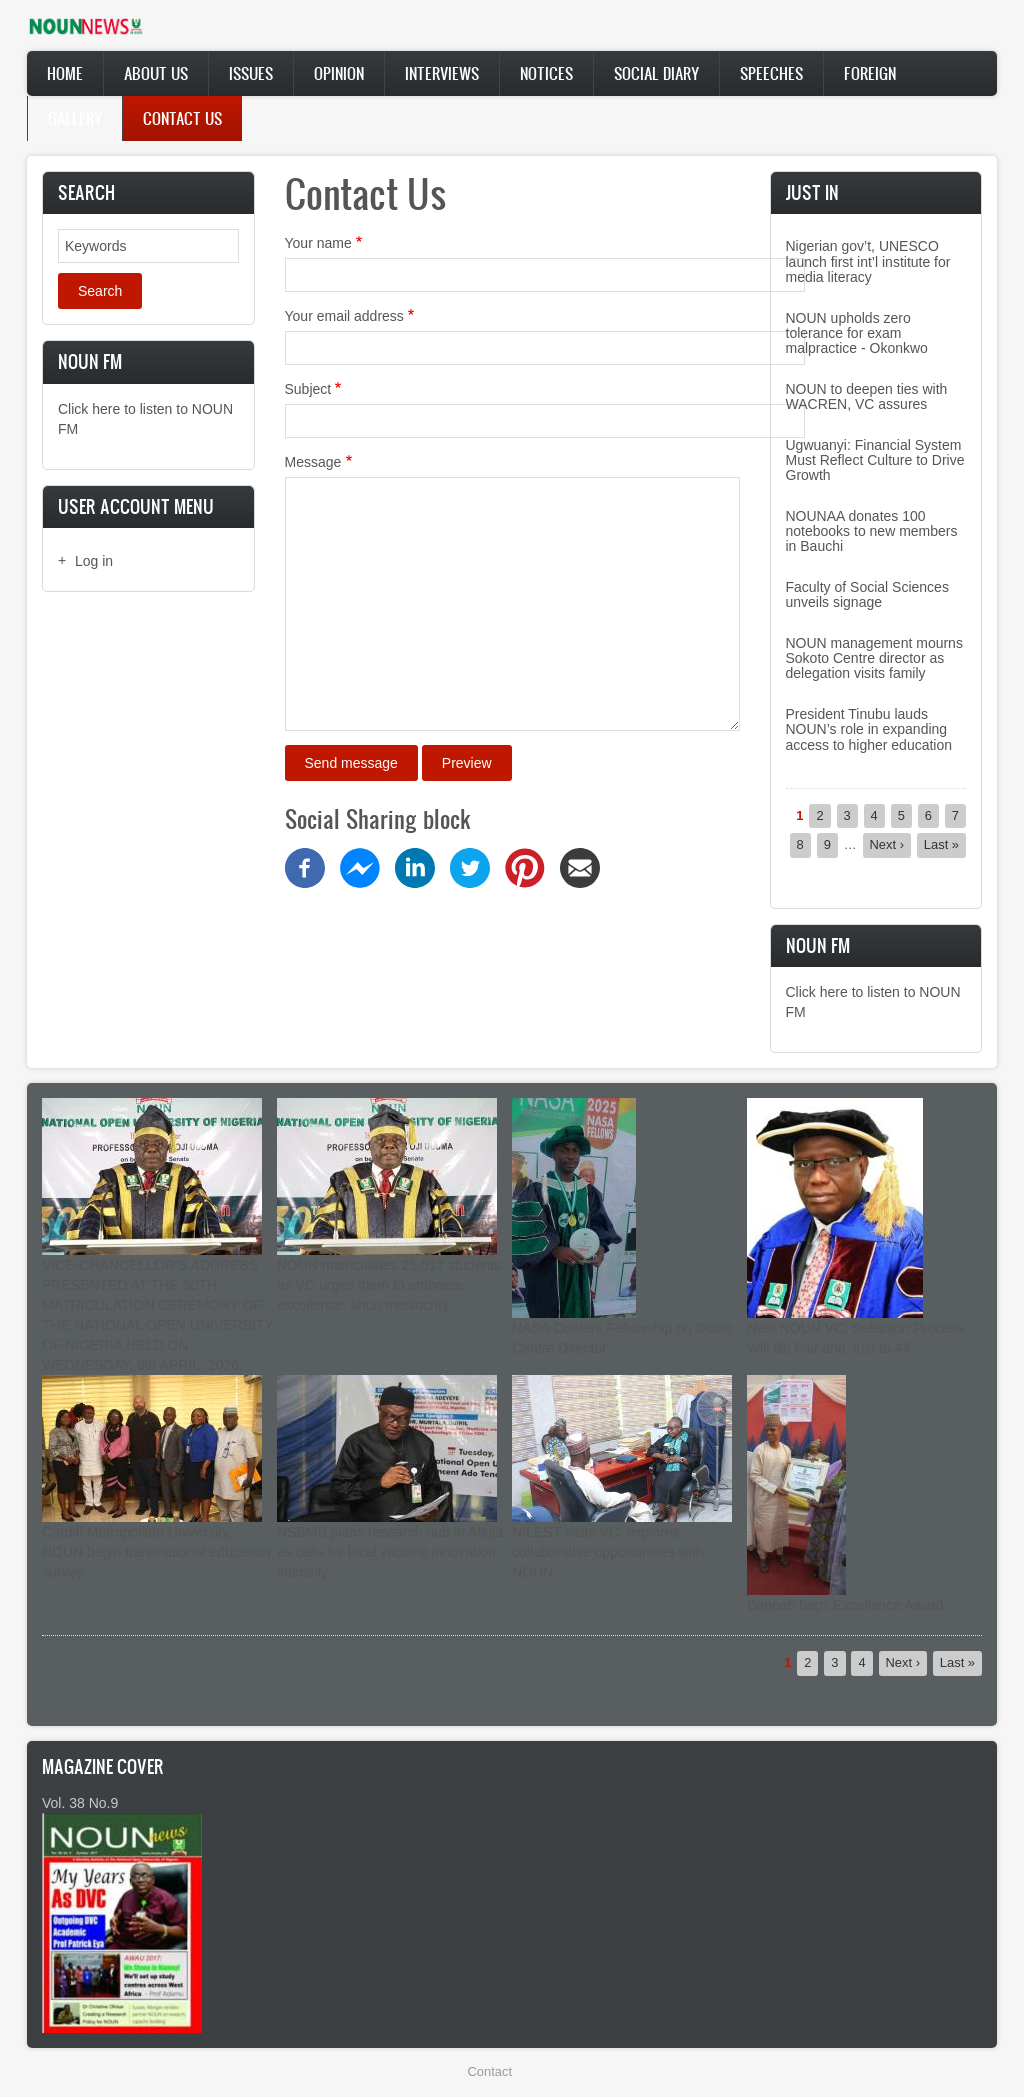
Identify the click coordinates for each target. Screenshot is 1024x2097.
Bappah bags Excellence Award (845, 1605)
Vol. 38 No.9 (80, 1803)
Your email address (344, 316)
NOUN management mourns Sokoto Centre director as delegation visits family (874, 658)
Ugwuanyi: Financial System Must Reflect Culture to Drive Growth (875, 460)
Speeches (771, 73)
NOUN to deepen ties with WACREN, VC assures (867, 396)
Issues (251, 73)
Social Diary (656, 73)
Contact (490, 2071)
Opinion (339, 73)
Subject (308, 389)
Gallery (75, 118)
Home (65, 73)
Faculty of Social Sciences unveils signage (867, 594)
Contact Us (182, 118)
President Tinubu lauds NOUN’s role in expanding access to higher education (869, 729)
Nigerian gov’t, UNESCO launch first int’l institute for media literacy (868, 261)
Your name (318, 243)
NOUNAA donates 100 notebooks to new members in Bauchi (872, 531)
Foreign (870, 73)
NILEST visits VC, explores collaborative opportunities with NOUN (607, 1552)
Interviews (442, 73)
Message (313, 462)
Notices (546, 73)
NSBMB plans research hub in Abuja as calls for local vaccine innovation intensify (390, 1552)
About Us (156, 73)
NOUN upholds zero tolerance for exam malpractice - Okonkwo (857, 333)
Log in (94, 561)
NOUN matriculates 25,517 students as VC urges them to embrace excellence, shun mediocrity (389, 1285)
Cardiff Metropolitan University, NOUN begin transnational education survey (156, 1552)
